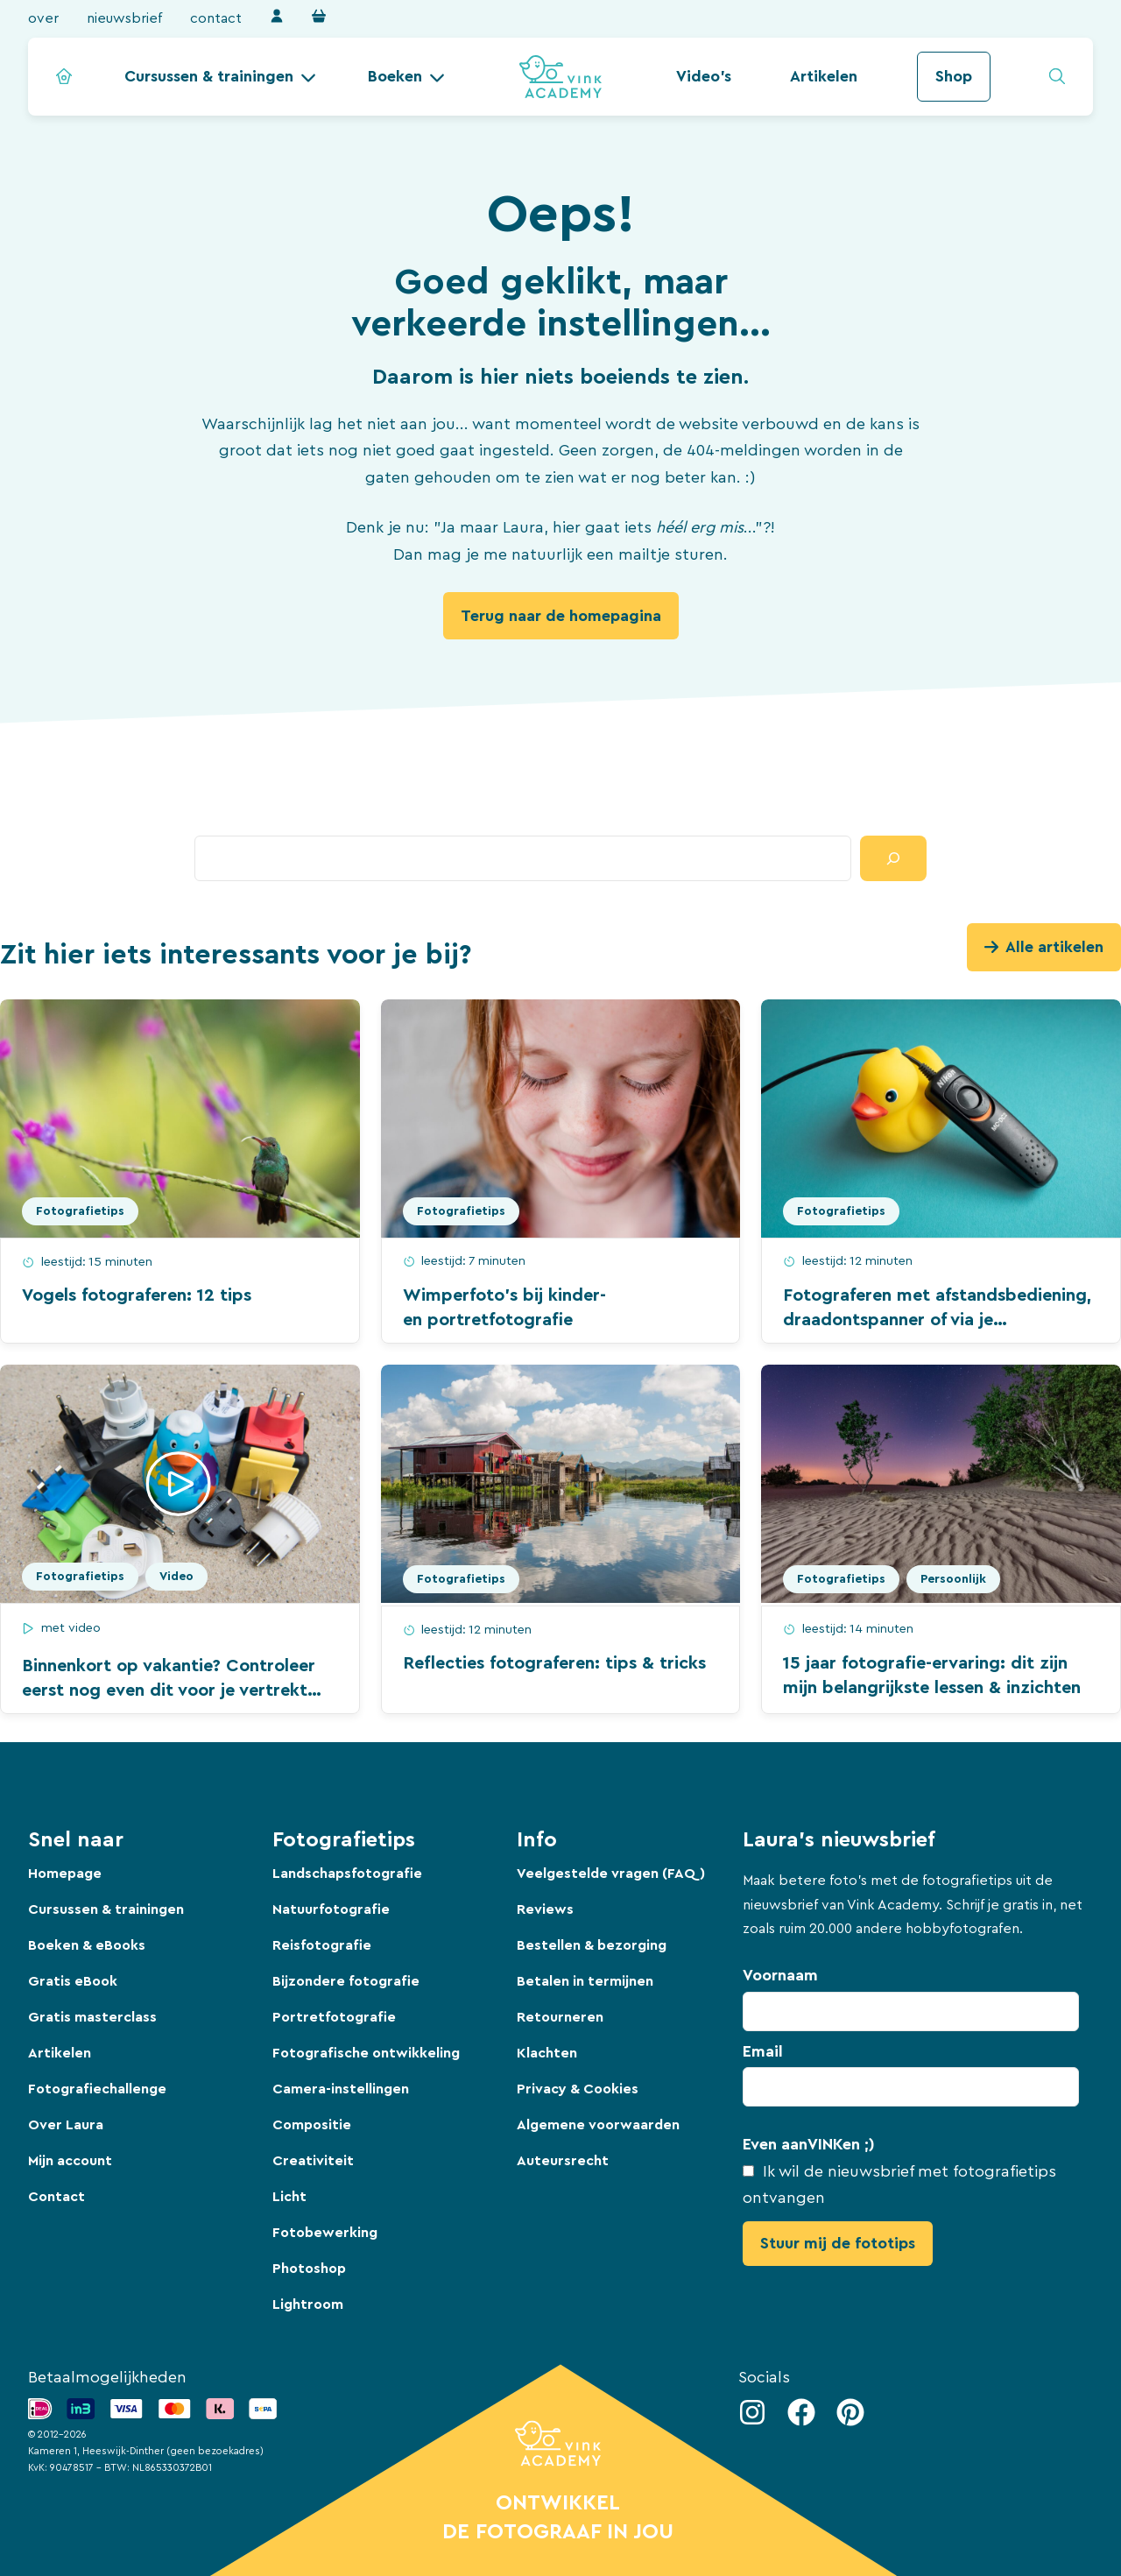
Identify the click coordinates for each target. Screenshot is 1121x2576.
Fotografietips (80, 1211)
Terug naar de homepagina (561, 616)
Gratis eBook (72, 1981)
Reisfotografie (321, 1945)
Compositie (311, 2125)
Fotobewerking (324, 2233)
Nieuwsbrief (124, 18)
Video (176, 1576)
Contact (216, 18)
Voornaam (780, 1975)
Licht (289, 2197)
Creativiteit (313, 2161)
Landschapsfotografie (347, 1874)
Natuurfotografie (331, 1909)
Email (763, 2051)
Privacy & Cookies (577, 2089)
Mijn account (70, 2161)
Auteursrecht (563, 2161)
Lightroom (307, 2304)
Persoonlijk (953, 1579)
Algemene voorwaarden (598, 2125)
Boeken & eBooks (86, 1945)
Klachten (547, 2053)
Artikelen (823, 76)
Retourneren (560, 2017)
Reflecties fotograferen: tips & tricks (554, 1663)
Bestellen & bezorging (591, 1945)
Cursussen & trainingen (208, 76)
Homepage (65, 1874)
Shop (953, 76)
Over (43, 18)
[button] (220, 76)
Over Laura (65, 2125)
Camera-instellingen (340, 2089)
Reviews (545, 1909)
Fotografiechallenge (97, 2089)
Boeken (395, 76)
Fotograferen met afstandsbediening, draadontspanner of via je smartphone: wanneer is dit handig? (937, 1320)
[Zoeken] (893, 858)
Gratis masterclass (92, 2017)
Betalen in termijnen (585, 1981)
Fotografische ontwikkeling (366, 2053)
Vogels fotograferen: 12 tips (136, 1295)
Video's (703, 76)
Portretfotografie (334, 2017)
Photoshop (309, 2269)
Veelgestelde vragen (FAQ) (611, 1874)
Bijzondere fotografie (345, 1981)
